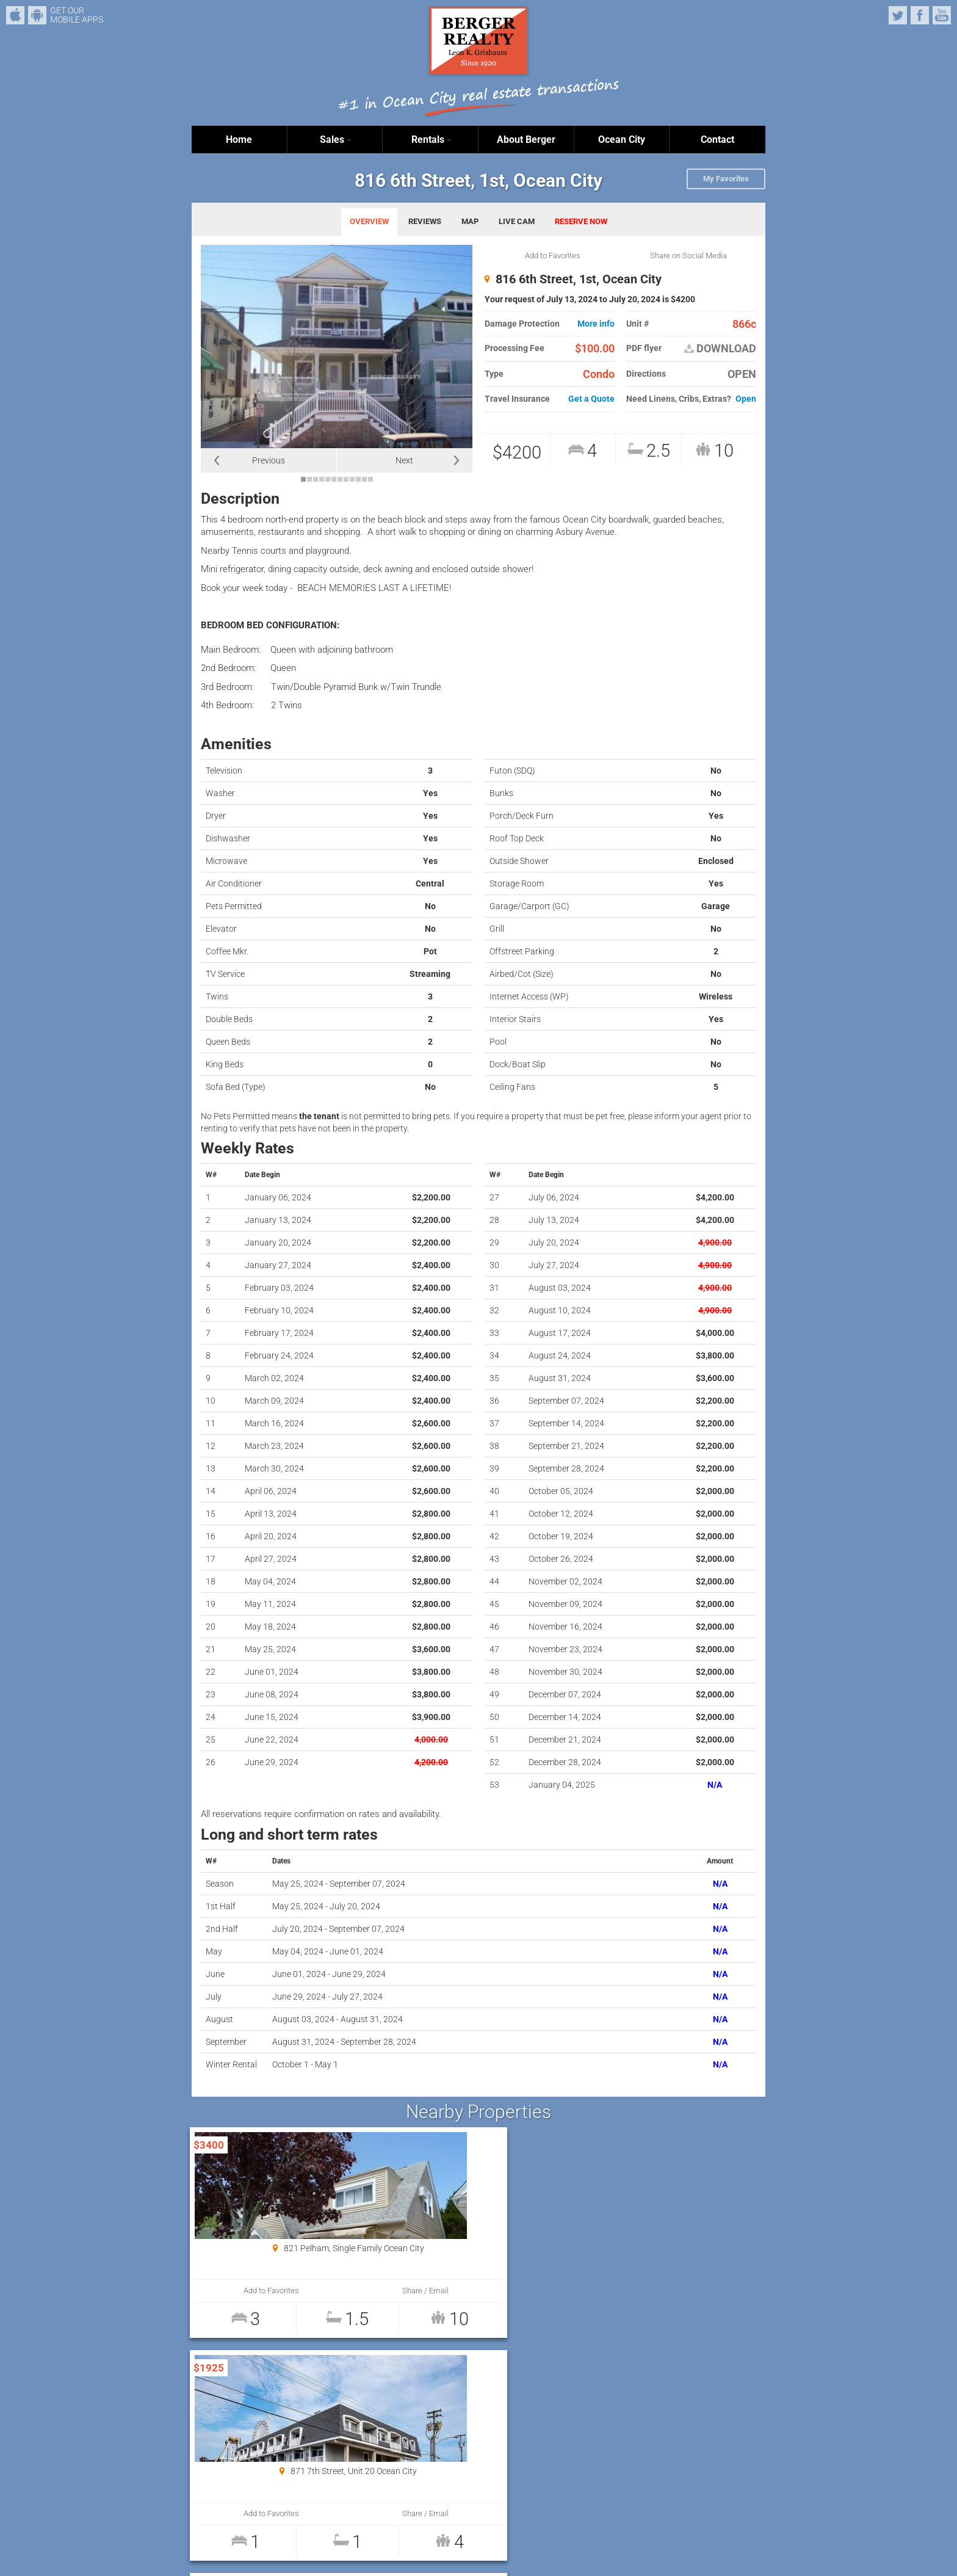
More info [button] (596, 323)
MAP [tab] (469, 221)
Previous (268, 460)
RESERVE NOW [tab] (581, 221)
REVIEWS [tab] (424, 221)
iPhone (15, 15)
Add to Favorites (552, 255)
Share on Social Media (688, 255)
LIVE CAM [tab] (517, 221)
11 (364, 479)
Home (239, 139)
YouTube (942, 15)
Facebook (920, 15)
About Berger (526, 139)
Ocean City (621, 139)
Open (745, 399)
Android (37, 15)
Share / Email (326, 2290)
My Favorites (726, 178)
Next (404, 460)
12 (370, 479)
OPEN (742, 374)
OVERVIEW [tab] (369, 221)
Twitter (898, 15)
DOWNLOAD (720, 349)
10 (358, 479)
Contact (717, 139)
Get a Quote (591, 399)
